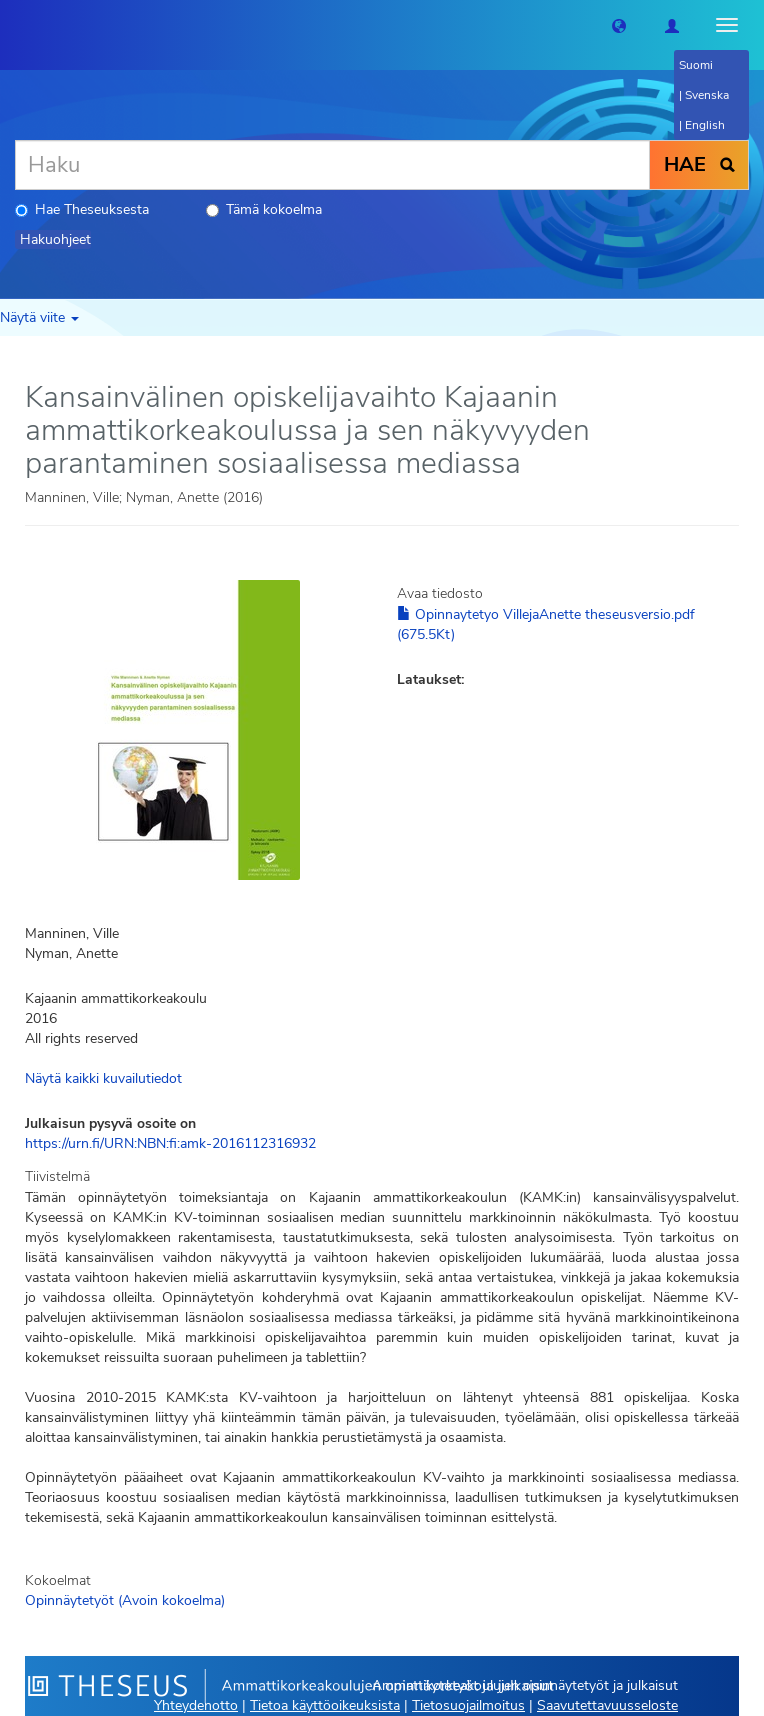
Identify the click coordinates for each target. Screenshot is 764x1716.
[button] (619, 25)
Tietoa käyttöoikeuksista (325, 1705)
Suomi (696, 65)
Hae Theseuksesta (82, 209)
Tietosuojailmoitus (468, 1705)
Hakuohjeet (55, 239)
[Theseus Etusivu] (15, 25)
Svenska (707, 95)
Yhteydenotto (196, 1705)
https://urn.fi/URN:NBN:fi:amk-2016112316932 (170, 1143)
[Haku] (332, 165)
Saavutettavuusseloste (607, 1705)
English (705, 125)
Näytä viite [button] (39, 317)
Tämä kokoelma (264, 209)
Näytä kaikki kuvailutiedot (103, 1078)
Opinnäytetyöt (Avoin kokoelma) (125, 1600)
